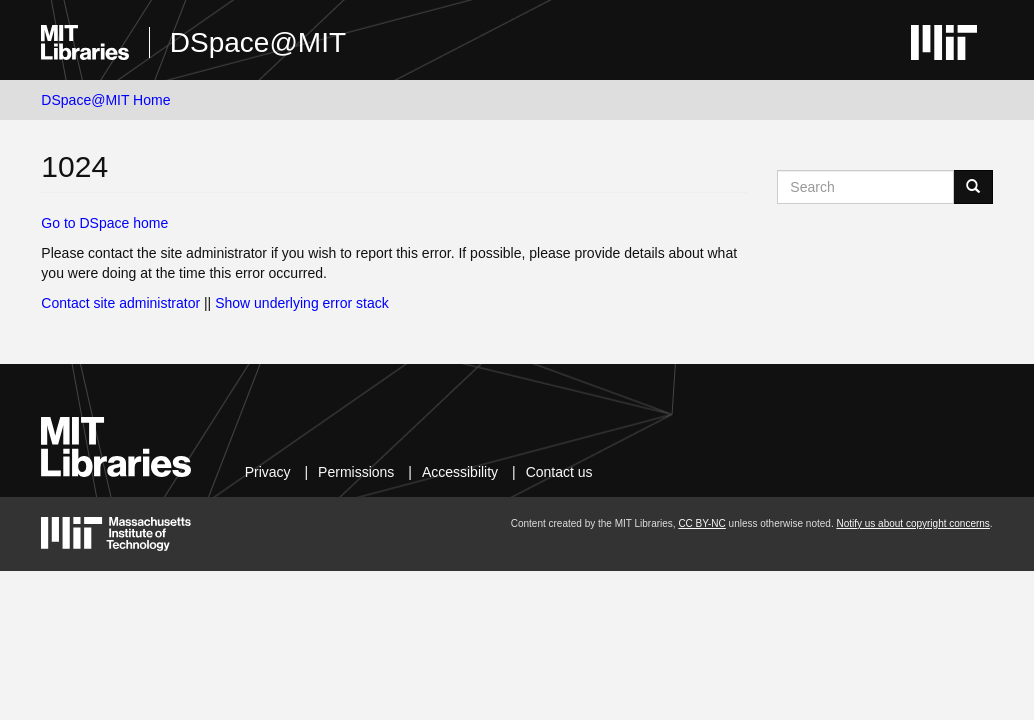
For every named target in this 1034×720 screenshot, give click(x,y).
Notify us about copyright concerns (912, 523)
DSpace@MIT (258, 42)
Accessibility (460, 472)
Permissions (356, 472)
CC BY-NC (701, 523)
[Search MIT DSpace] (865, 187)
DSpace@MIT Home (105, 100)
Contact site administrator (120, 303)
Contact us (559, 472)
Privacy (268, 472)
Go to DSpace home (104, 223)
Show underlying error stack (302, 303)
